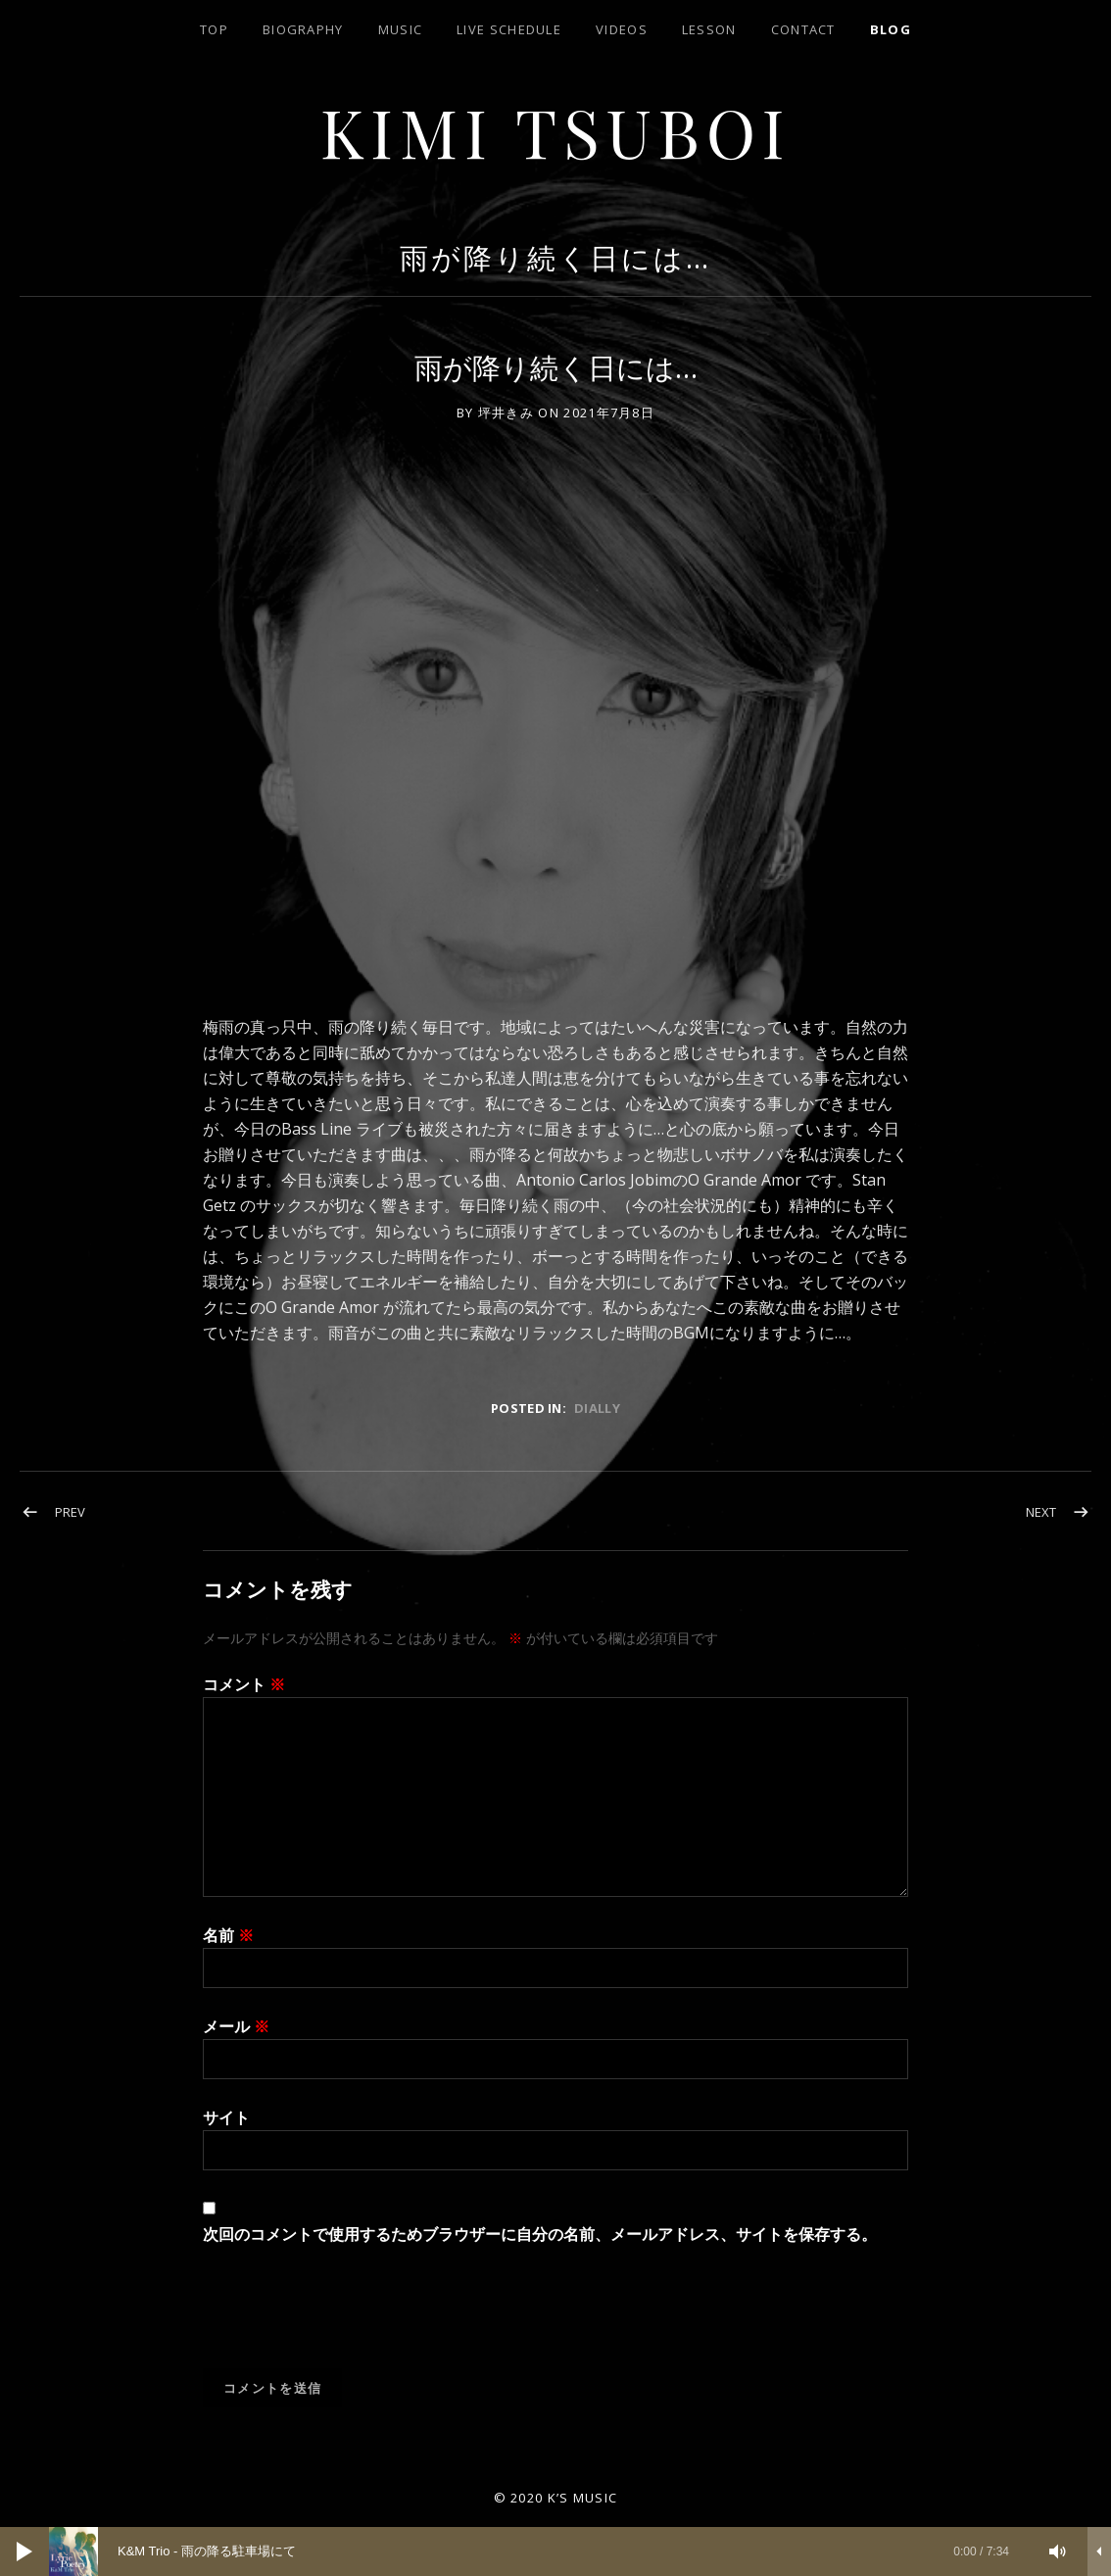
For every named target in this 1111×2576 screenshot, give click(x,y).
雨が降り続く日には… (555, 257)
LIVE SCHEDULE (509, 29)
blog (890, 29)
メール (236, 2026)
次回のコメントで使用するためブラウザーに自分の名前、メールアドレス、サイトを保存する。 (540, 2234)
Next (1041, 1512)
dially (597, 1408)
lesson (709, 29)
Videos (622, 29)
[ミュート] (1058, 2551)
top (214, 29)
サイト (226, 2117)
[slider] (539, 2551)
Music (400, 29)
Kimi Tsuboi (556, 130)
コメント (244, 1684)
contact (803, 29)
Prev (70, 1512)
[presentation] (352, 2320)
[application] (555, 2551)
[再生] (24, 2551)
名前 (228, 1935)
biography (303, 29)
